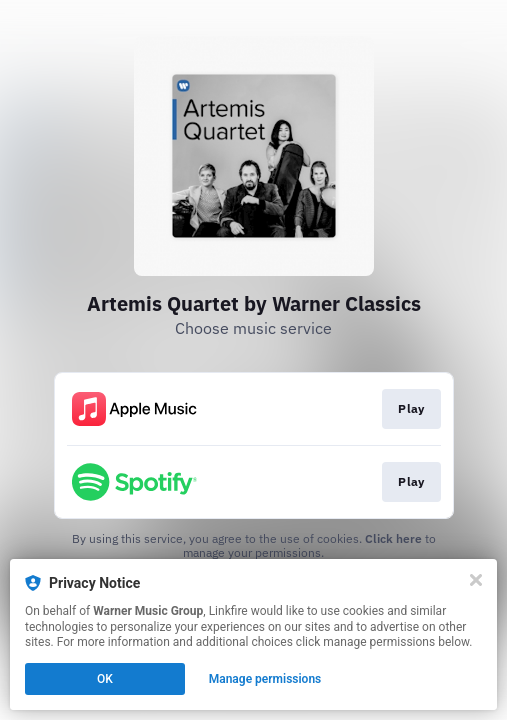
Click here (393, 538)
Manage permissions (265, 679)
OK (105, 679)
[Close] (476, 580)
